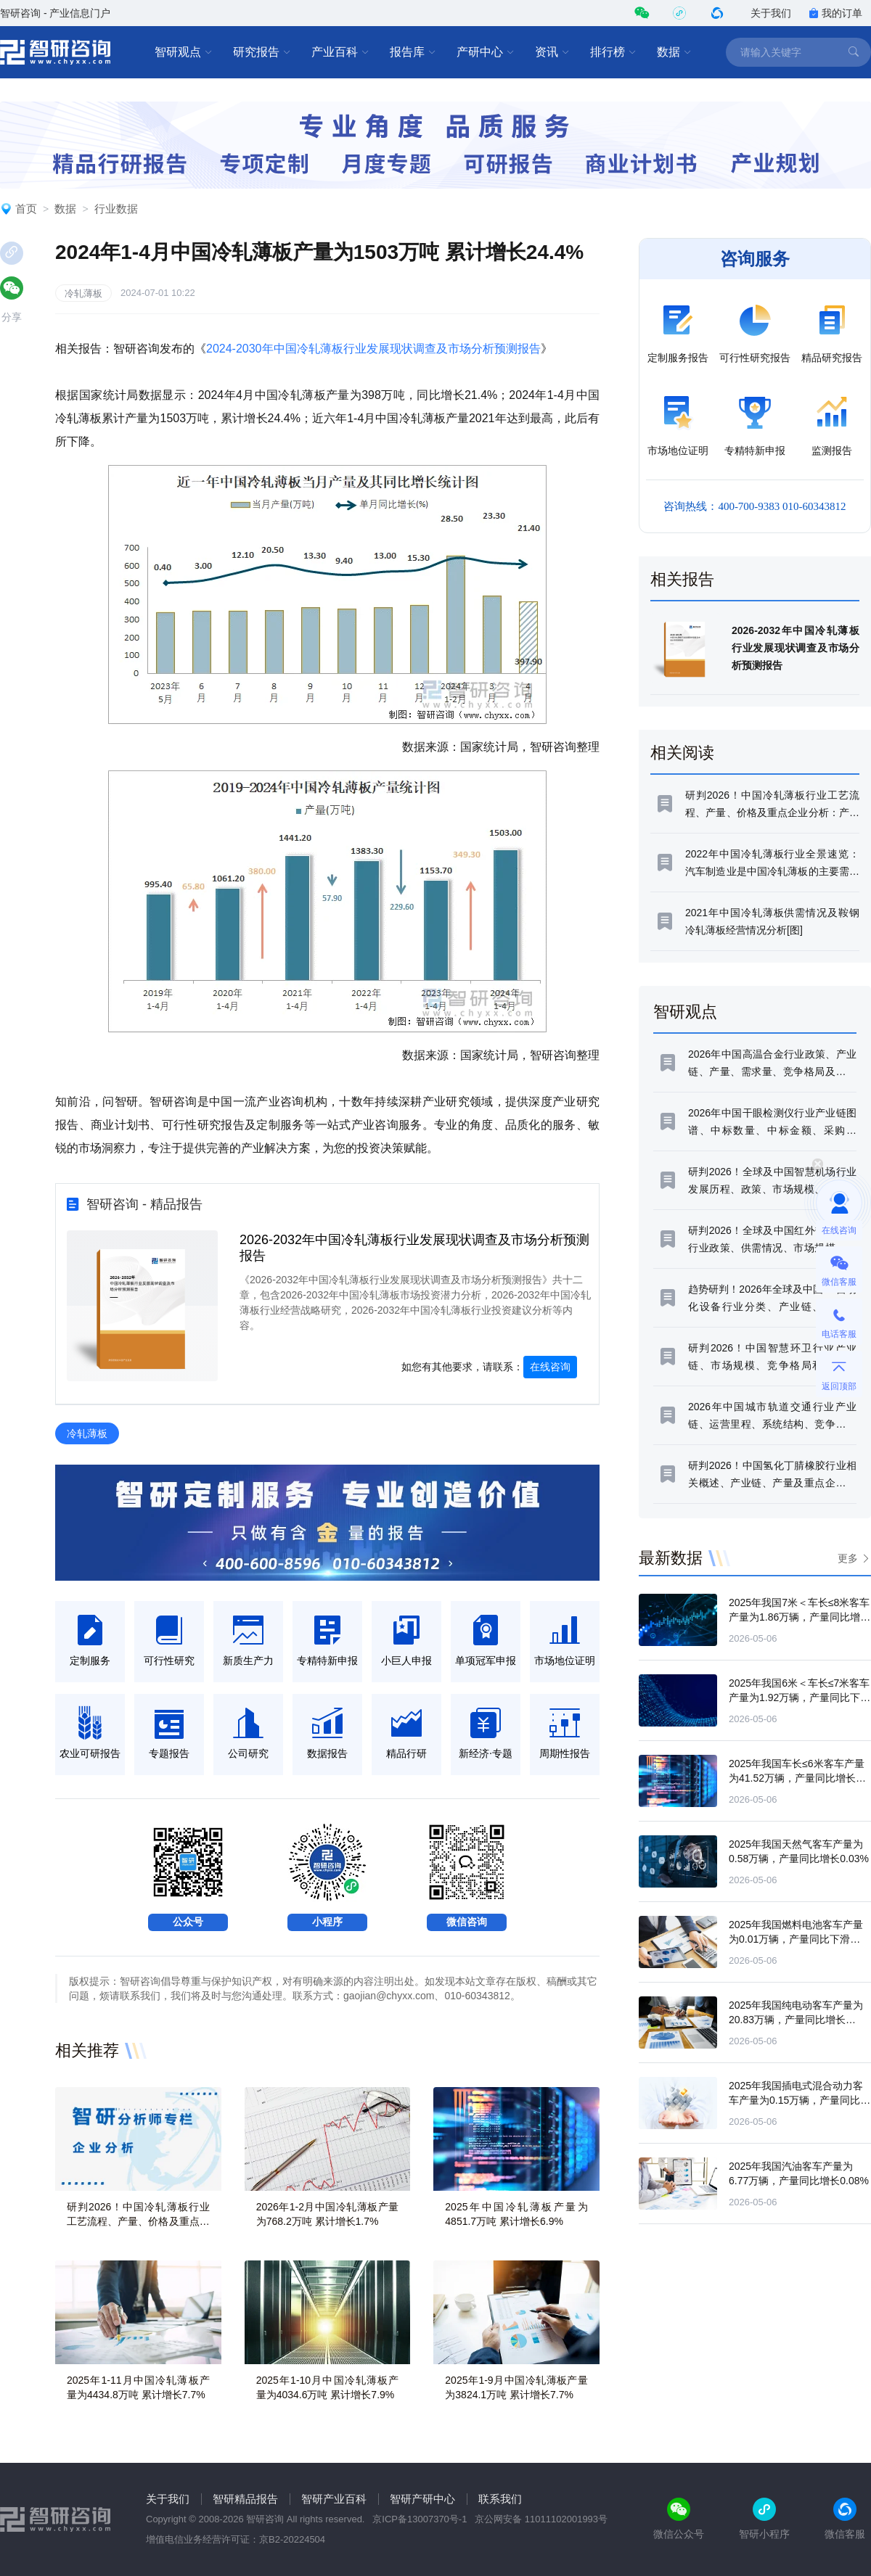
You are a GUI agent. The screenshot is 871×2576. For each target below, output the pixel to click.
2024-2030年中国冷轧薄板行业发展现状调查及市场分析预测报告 (373, 348)
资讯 (552, 52)
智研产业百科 (334, 2499)
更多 (848, 1558)
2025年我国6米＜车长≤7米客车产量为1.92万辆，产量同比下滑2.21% (799, 1697)
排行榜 (613, 52)
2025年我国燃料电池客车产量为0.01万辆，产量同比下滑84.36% (796, 1939)
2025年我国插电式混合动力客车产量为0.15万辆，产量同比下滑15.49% (799, 2100)
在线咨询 (550, 1367)
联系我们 (500, 2499)
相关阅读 (682, 753)
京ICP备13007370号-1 (419, 2519)
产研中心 (486, 52)
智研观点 (184, 52)
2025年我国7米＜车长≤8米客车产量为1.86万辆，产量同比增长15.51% (799, 1617)
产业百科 (340, 52)
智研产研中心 (422, 2499)
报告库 (413, 52)
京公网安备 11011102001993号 (541, 2519)
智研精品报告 (245, 2499)
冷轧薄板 (83, 293)
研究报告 (262, 52)
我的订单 (835, 13)
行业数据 (116, 208)
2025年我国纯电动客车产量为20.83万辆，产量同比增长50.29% (796, 2019)
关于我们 (771, 13)
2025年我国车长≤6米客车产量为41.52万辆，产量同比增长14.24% (796, 1778)
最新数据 (671, 1558)
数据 (674, 52)
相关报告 (682, 579)
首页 (26, 208)
